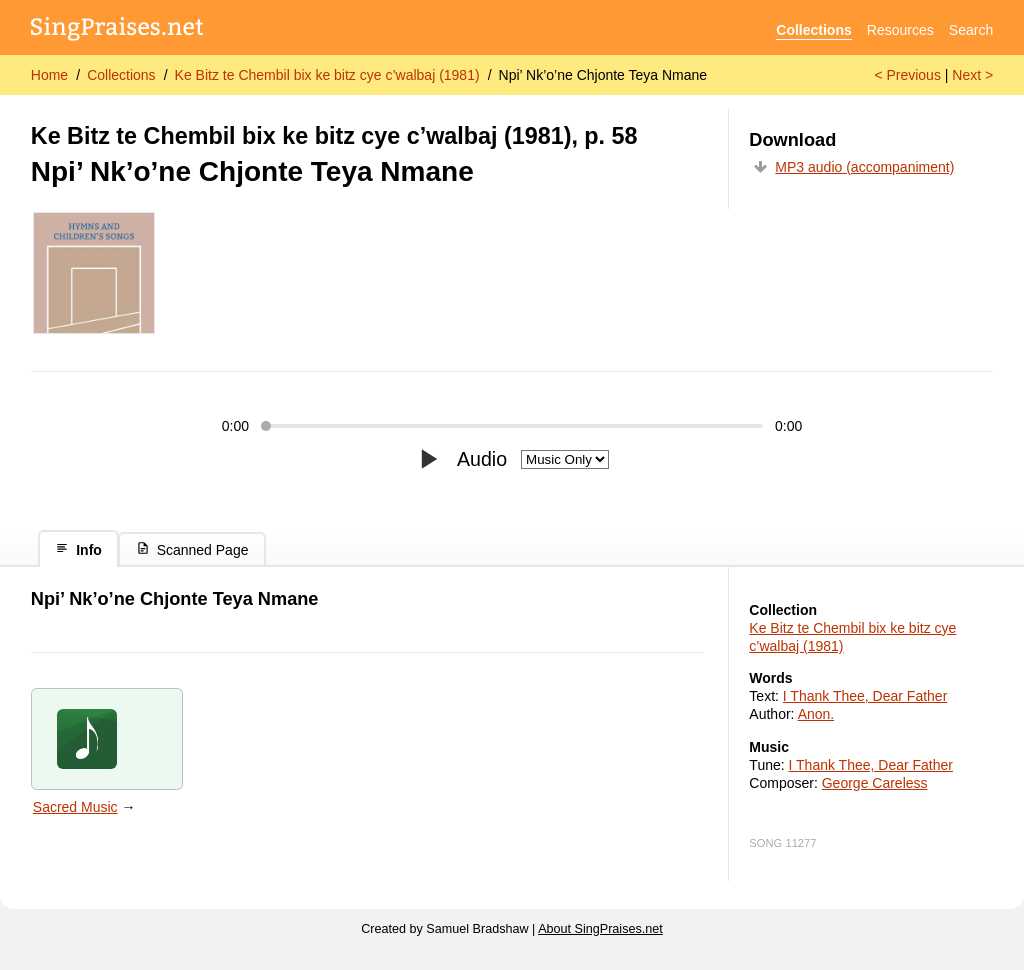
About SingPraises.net (600, 929)
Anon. (816, 714)
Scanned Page (192, 549)
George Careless (875, 783)
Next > (972, 75)
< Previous (907, 75)
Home (49, 75)
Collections (813, 30)
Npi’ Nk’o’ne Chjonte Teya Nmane (603, 75)
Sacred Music (75, 807)
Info (78, 549)
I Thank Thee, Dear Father (865, 696)
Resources (900, 30)
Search (971, 30)
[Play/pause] (429, 459)
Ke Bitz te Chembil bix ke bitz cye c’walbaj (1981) (327, 75)
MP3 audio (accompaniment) (864, 167)
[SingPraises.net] (117, 30)
